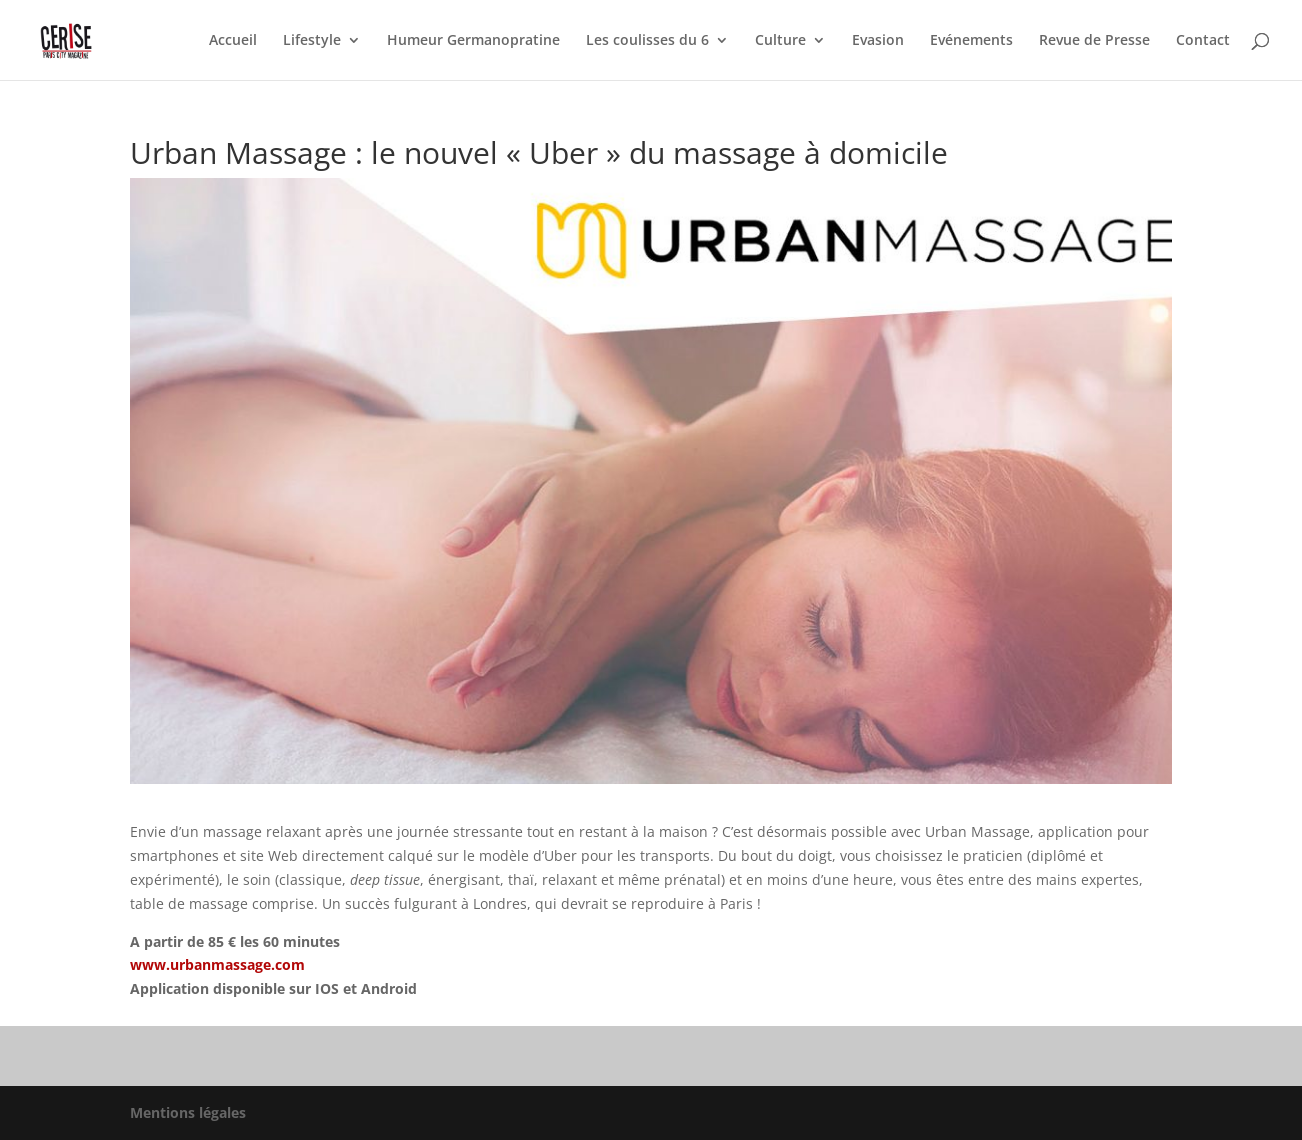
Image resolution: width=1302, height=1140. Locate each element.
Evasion (878, 41)
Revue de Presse (1094, 41)
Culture (780, 41)
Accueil (233, 41)
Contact (1203, 41)
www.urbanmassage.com (217, 964)
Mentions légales (188, 1112)
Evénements (971, 41)
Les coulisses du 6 (647, 41)
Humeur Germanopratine (473, 41)
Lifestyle (312, 41)
